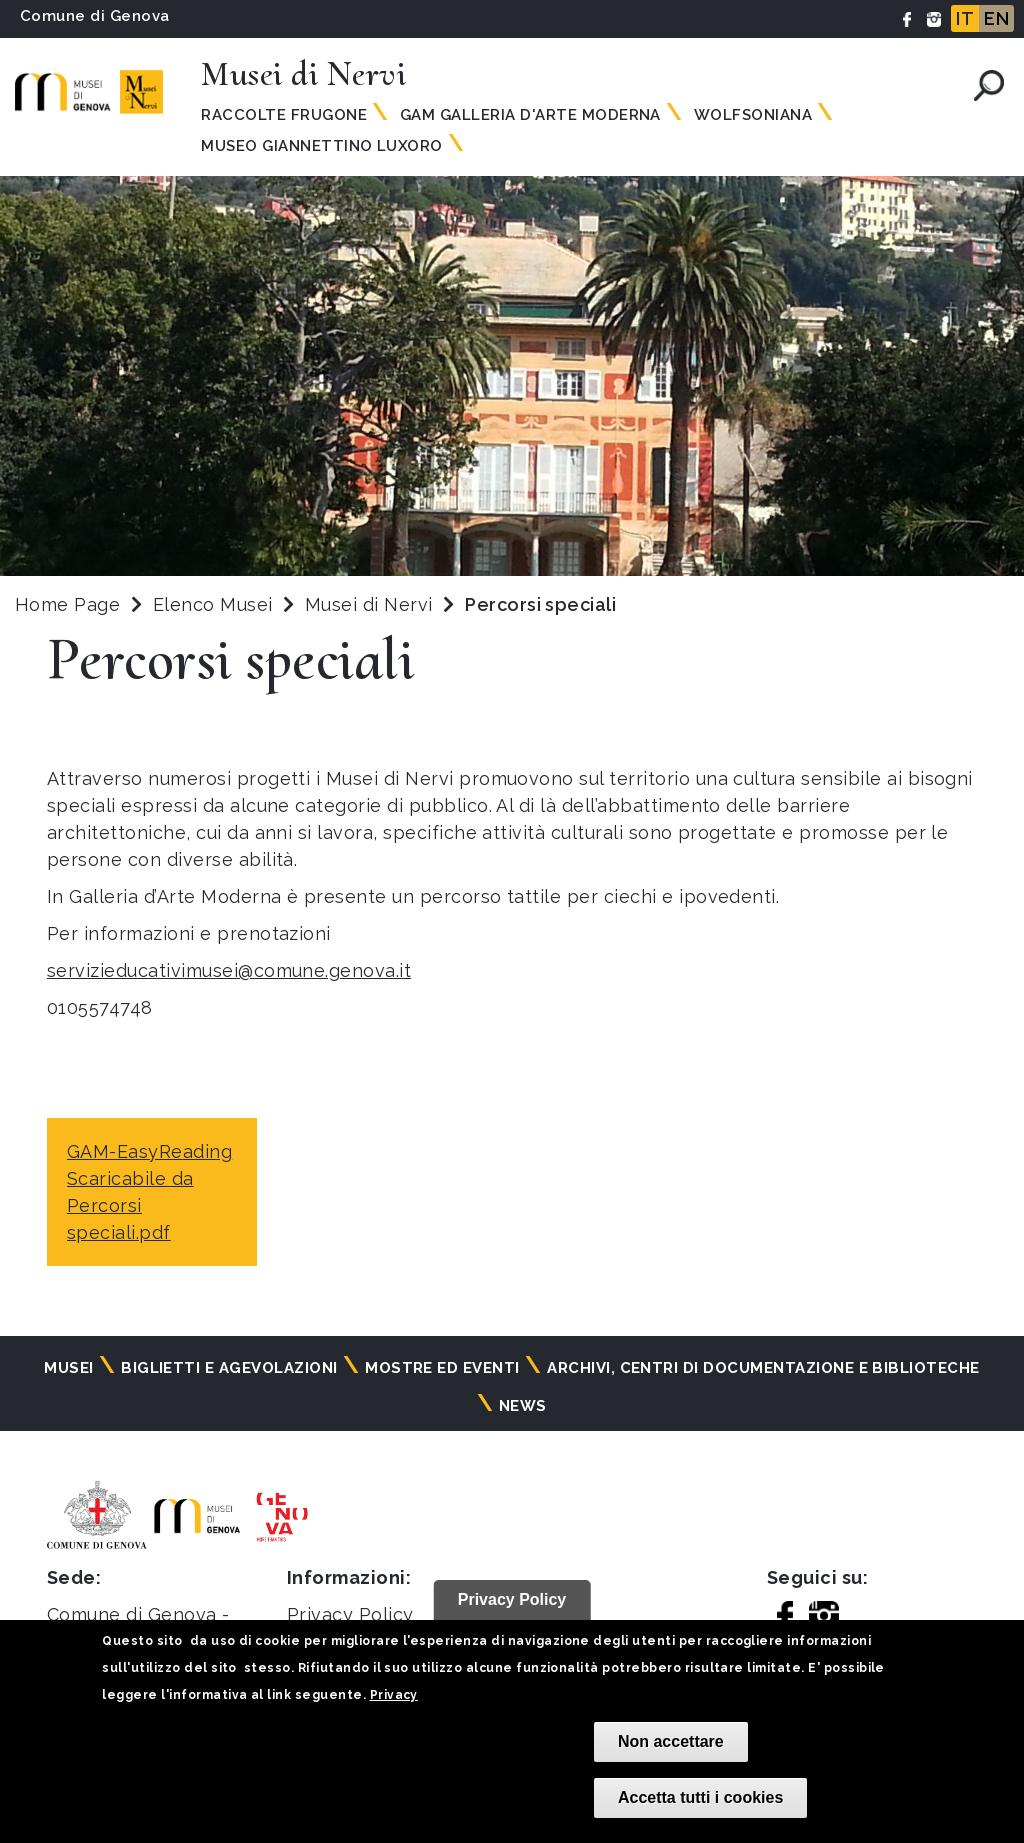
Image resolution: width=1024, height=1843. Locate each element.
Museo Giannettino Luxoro (322, 146)
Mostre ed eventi (442, 1368)
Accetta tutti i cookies (700, 1797)
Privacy (394, 1695)
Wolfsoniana (753, 115)
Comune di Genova (95, 16)
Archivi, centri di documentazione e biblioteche (763, 1368)
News (523, 1406)
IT (965, 18)
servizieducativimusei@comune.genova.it (229, 970)
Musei (68, 1368)
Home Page (67, 604)
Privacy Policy (350, 1614)
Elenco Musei (213, 604)
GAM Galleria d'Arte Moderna (530, 115)
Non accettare (671, 1741)
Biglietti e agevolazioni (229, 1368)
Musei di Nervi (371, 604)
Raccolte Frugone (284, 115)
